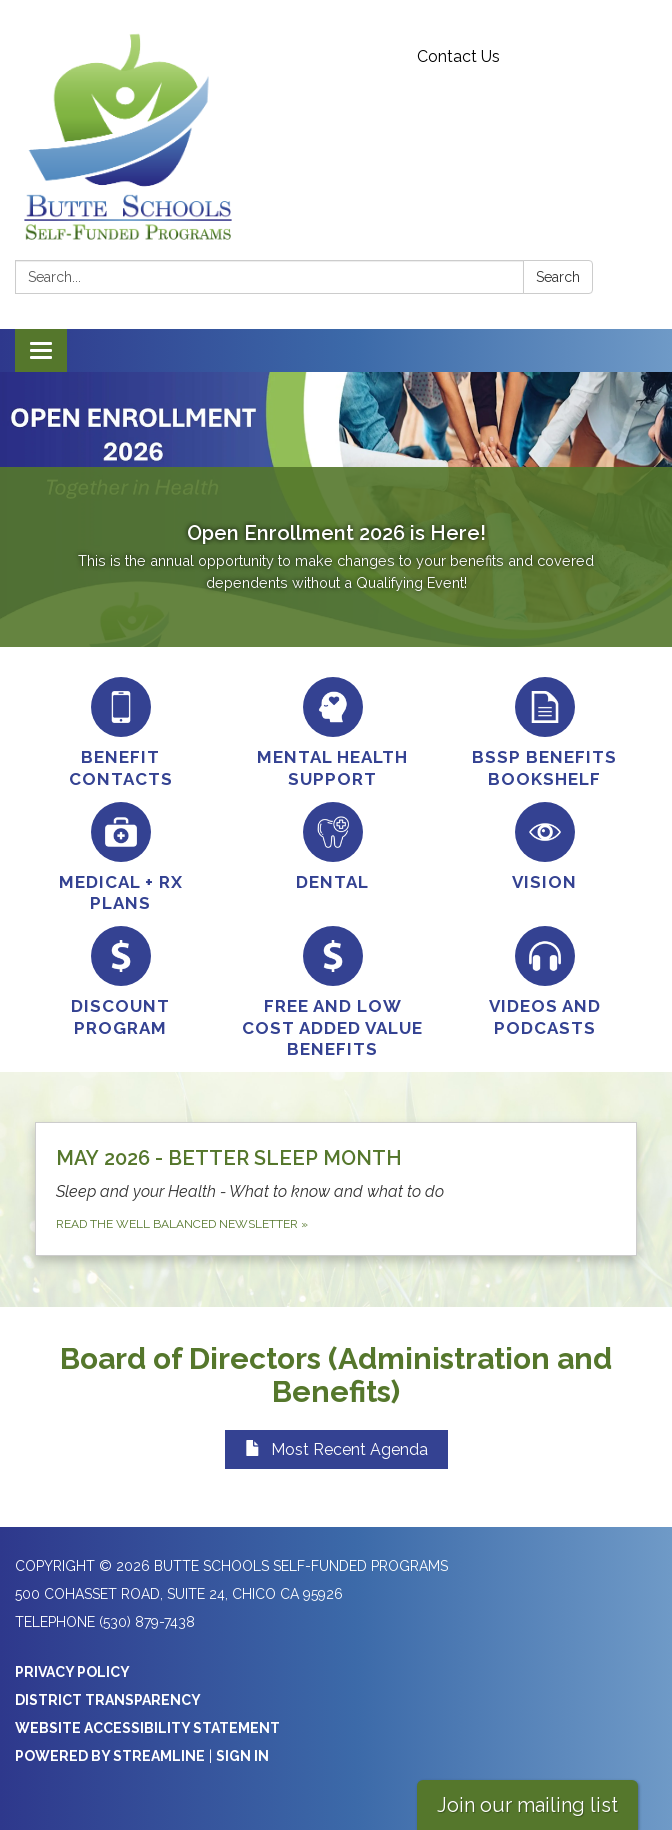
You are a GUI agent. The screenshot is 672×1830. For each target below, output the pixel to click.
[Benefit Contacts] (121, 733)
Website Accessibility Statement (147, 1728)
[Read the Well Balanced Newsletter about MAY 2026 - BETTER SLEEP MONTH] (336, 1189)
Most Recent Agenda (336, 1449)
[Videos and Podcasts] (545, 982)
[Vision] (545, 847)
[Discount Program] (121, 982)
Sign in (242, 1756)
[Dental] (333, 847)
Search (558, 277)
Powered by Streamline (110, 1756)
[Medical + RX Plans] (121, 858)
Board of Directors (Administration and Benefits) (336, 1375)
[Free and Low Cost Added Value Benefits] (333, 993)
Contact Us (458, 56)
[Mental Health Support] (333, 733)
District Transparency (108, 1700)
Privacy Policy (72, 1672)
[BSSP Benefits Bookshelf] (545, 733)
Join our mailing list (527, 1805)
